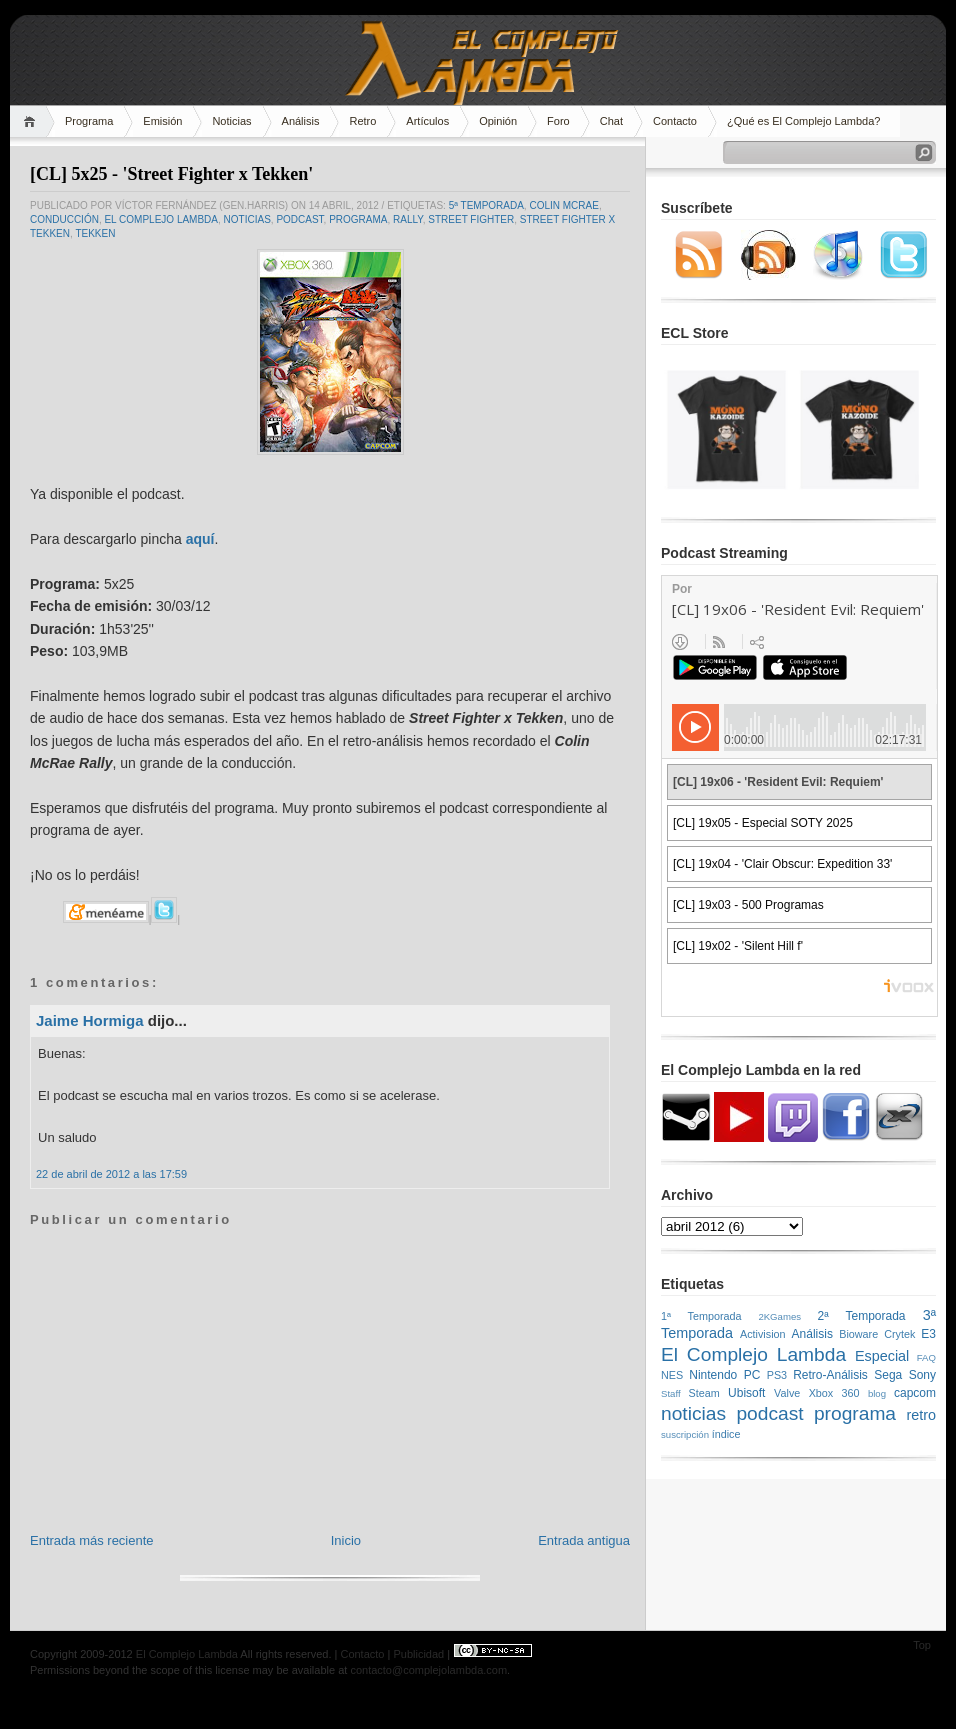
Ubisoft (746, 1393)
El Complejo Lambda (161, 219)
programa (358, 219)
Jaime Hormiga (90, 1020)
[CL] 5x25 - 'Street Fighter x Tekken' (171, 174)
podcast (299, 219)
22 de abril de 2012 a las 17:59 (111, 1174)
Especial (882, 1356)
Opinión (498, 121)
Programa (89, 121)
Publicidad (418, 1654)
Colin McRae (563, 205)
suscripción (685, 1434)
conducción (64, 219)
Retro (362, 121)
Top (922, 1645)
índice (726, 1434)
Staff (671, 1393)
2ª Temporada (861, 1316)
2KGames (779, 1316)
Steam (704, 1393)
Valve (787, 1393)
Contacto (675, 121)
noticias (247, 219)
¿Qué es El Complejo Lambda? (803, 121)
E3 (928, 1334)
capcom (915, 1393)
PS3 (777, 1375)
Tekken (95, 233)
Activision (763, 1334)
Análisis (301, 121)
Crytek (899, 1334)
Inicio (346, 1540)
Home (32, 121)
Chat (611, 121)
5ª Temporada (486, 205)
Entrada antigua (584, 1540)
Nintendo (713, 1375)
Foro (558, 121)
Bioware (858, 1334)
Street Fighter (471, 219)
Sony (922, 1375)
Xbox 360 (834, 1393)
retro (921, 1415)
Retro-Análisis (830, 1375)
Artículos (427, 121)
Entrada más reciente (92, 1540)
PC (752, 1375)
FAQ (926, 1357)
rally (408, 219)
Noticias (231, 121)
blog (877, 1393)
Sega (888, 1375)
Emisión (162, 121)
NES (672, 1375)
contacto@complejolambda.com (428, 1670)
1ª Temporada (701, 1316)
